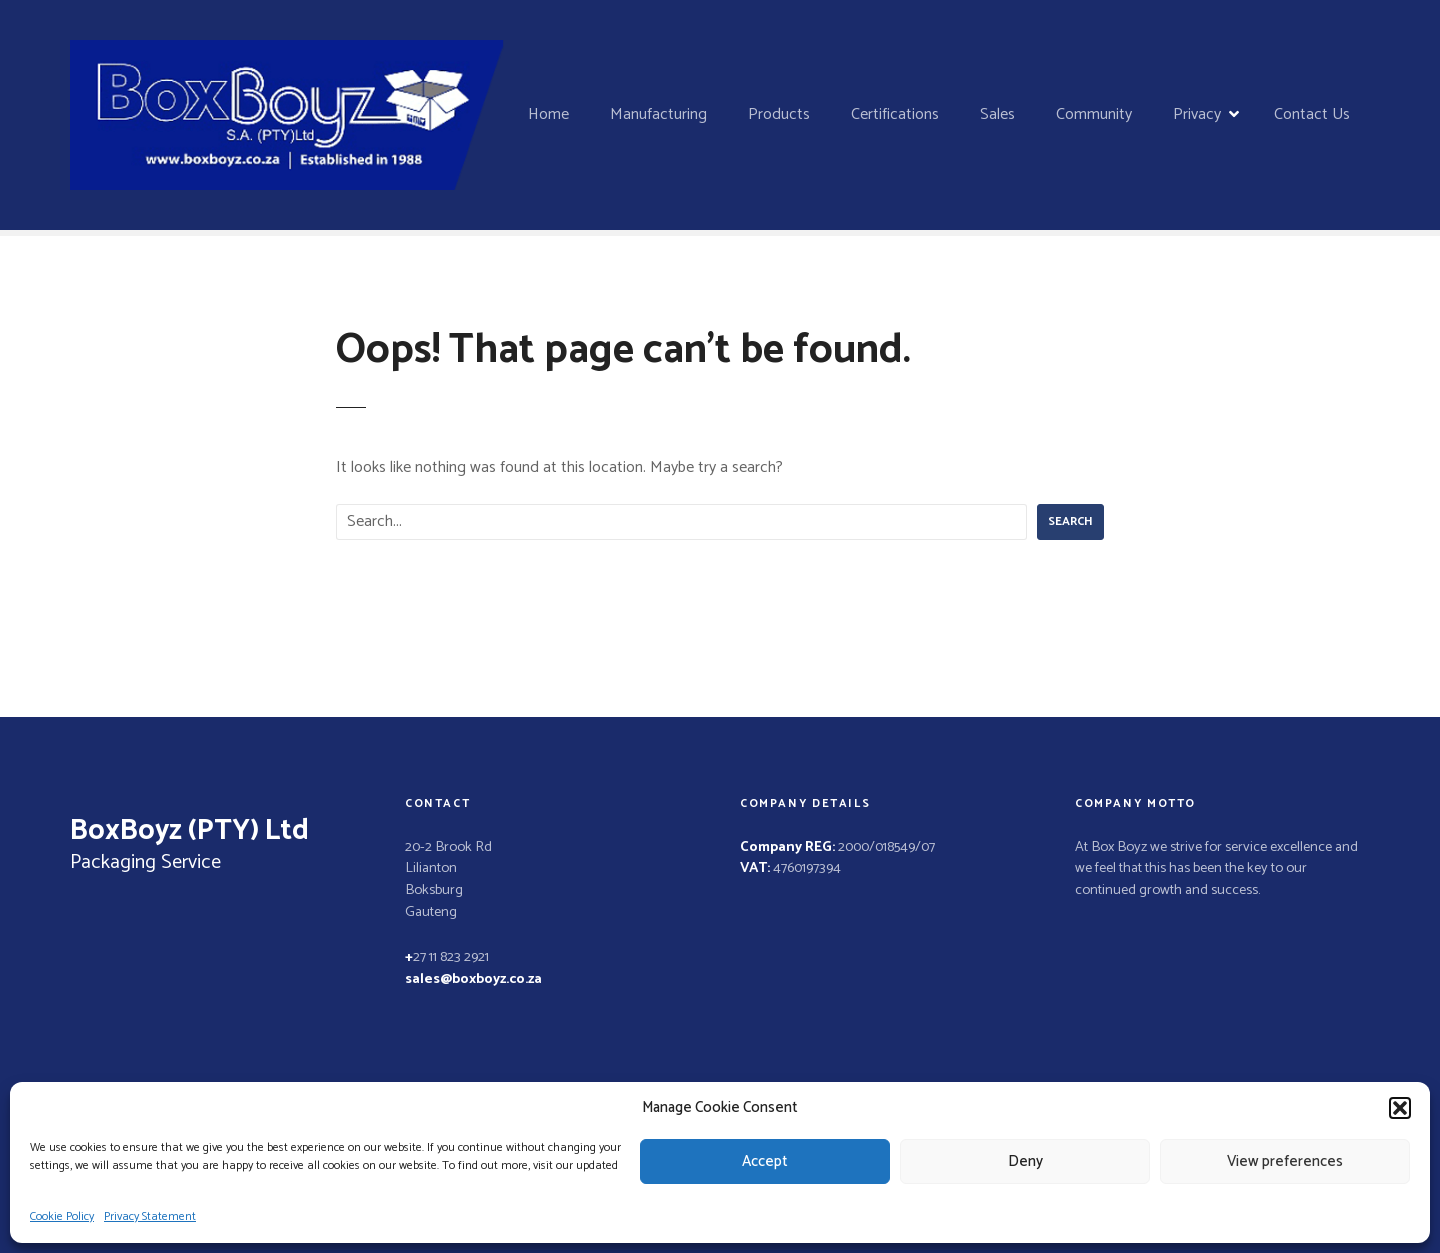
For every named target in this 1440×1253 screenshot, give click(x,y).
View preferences (1285, 1161)
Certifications (895, 114)
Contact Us (1312, 114)
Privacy (1197, 114)
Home (548, 114)
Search (1070, 521)
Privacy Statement (150, 1216)
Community (1094, 114)
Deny (1025, 1161)
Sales (997, 114)
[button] (1400, 1108)
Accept (765, 1161)
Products (779, 114)
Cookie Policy (62, 1216)
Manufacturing (658, 114)
